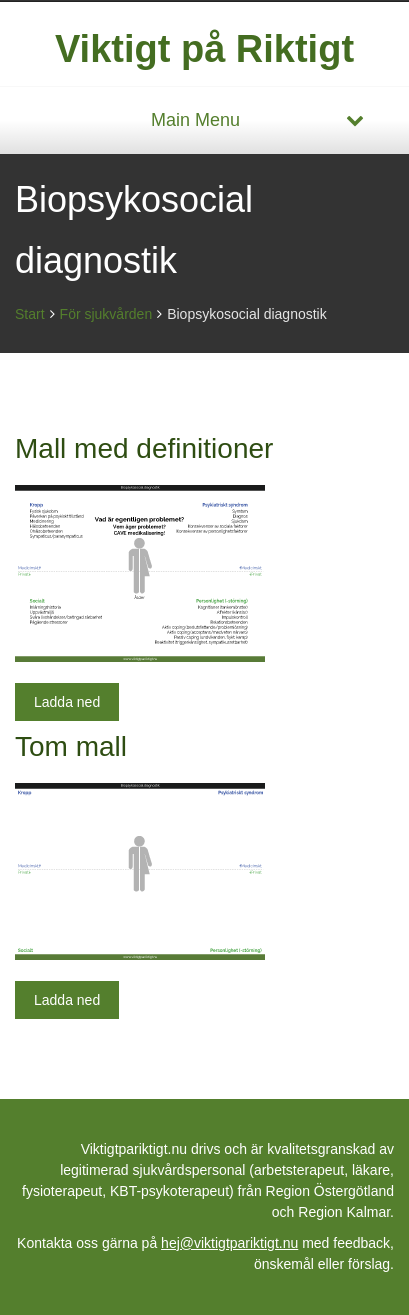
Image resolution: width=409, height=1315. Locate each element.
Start (30, 314)
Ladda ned (67, 702)
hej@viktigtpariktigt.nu (229, 1243)
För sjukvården (106, 314)
